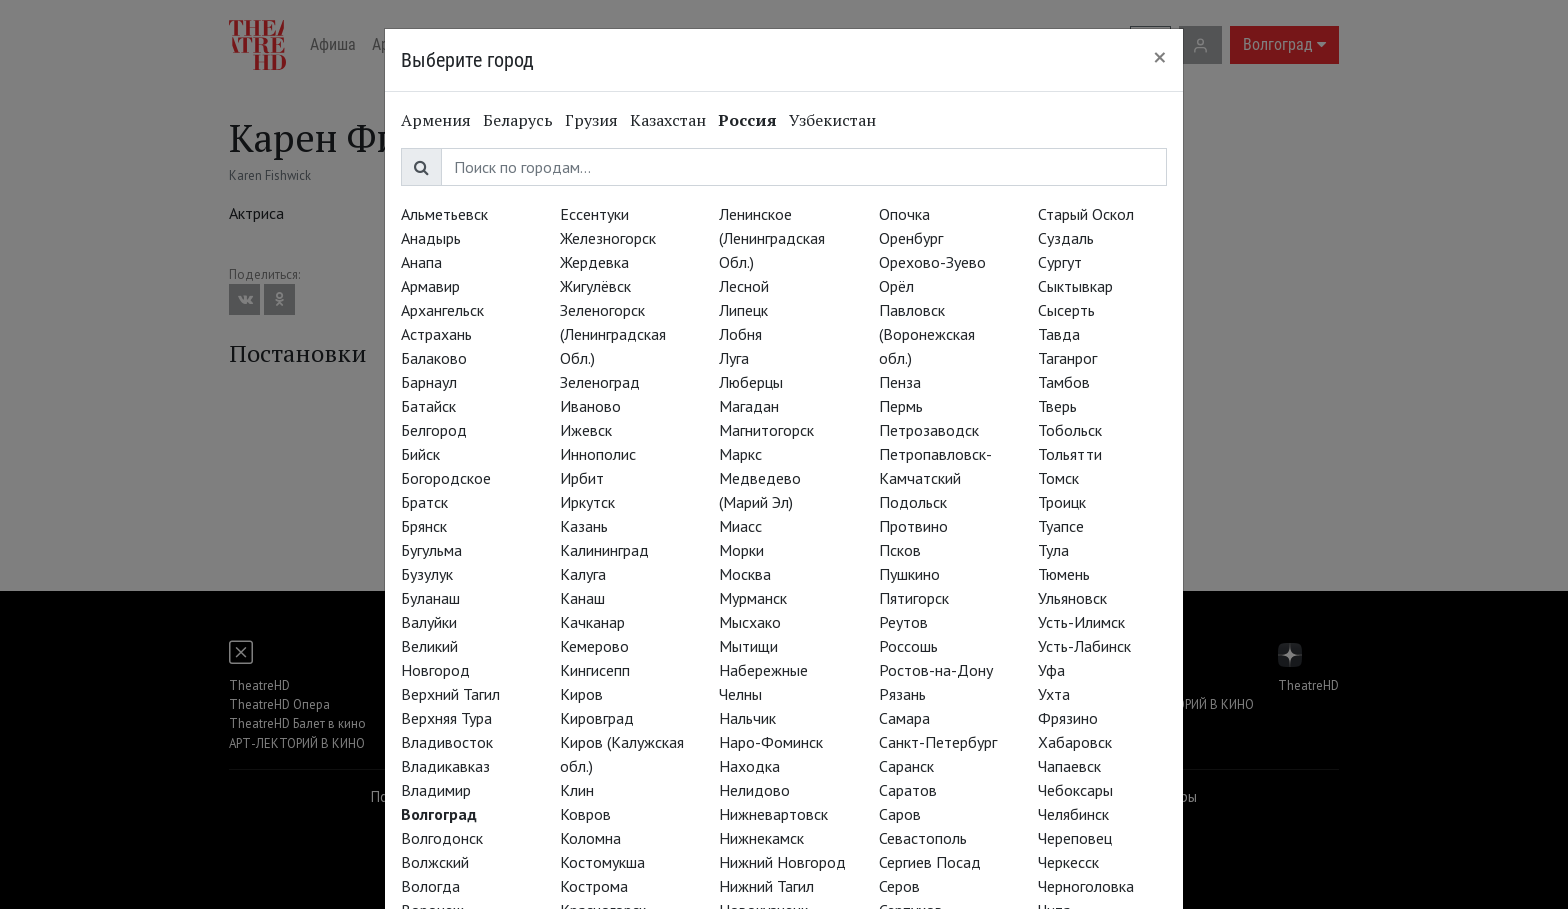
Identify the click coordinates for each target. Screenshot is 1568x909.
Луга (734, 358)
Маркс (740, 454)
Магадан (749, 406)
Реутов (903, 622)
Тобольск (1070, 430)
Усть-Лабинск (1084, 646)
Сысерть (1066, 310)
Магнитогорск (766, 430)
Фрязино (1068, 718)
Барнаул (429, 382)
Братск (424, 502)
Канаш (582, 598)
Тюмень (1064, 574)
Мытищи (748, 646)
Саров (900, 814)
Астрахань (436, 334)
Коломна (590, 838)
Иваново (590, 406)
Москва (745, 574)
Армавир (430, 286)
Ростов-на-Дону (936, 670)
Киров (581, 694)
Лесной (744, 286)
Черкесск (1068, 862)
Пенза (900, 382)
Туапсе (1061, 526)
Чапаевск (1069, 766)
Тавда (1059, 334)
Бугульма (431, 550)
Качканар (592, 622)
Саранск (906, 766)
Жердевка (594, 262)
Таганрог (1067, 358)
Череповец (1075, 838)
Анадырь (431, 238)
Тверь (1057, 406)
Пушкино (909, 574)
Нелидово (754, 790)
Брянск (424, 526)
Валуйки (429, 622)
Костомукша (602, 862)
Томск (1058, 478)
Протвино (913, 526)
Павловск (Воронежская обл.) (927, 334)
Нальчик (747, 718)
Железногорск (608, 238)
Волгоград (439, 814)
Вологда (430, 886)
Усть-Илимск (1081, 622)
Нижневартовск (773, 814)
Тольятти (1070, 454)
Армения (436, 120)
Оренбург (911, 238)
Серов (899, 886)
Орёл (896, 286)
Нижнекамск (761, 838)
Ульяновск (1072, 598)
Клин (577, 790)
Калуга (583, 574)
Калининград (604, 550)
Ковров (585, 814)
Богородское (446, 478)
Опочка (904, 214)
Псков (900, 550)
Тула (1053, 550)
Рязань (902, 694)
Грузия (591, 120)
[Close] (1160, 57)
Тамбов (1064, 382)
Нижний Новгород (782, 862)
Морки (741, 550)
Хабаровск (1075, 742)
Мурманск (753, 598)
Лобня (740, 334)
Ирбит (582, 478)
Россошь (908, 646)
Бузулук (427, 574)
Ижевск (586, 430)
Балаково (434, 358)
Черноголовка (1086, 886)
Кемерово (594, 646)
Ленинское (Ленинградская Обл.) (772, 238)
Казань (584, 526)
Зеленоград (600, 382)
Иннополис (598, 454)
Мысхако (750, 622)
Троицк (1062, 502)
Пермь (901, 406)
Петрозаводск (929, 430)
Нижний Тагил (766, 886)
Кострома (594, 886)
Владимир (436, 790)
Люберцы (751, 382)
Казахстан (668, 120)
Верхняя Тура (446, 718)
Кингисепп (595, 670)
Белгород (434, 430)
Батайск (428, 406)
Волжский (435, 862)
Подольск (913, 502)
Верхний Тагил (450, 694)
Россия (747, 120)
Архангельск (442, 310)
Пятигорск (914, 598)
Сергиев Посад (930, 862)
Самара (904, 718)
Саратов (908, 790)
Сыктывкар (1075, 286)
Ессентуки (594, 214)
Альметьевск (444, 214)
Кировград (597, 718)
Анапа (421, 262)
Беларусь (518, 120)
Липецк (743, 310)
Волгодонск (442, 838)
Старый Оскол (1086, 214)
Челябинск (1073, 814)
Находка (749, 766)
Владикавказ (445, 766)
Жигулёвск (595, 286)
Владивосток (447, 742)
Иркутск (587, 502)
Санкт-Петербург (938, 742)
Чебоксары (1075, 790)
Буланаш (430, 598)
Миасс (740, 526)
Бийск (420, 454)
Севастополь (923, 838)
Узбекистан (832, 120)
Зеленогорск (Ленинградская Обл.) (613, 334)
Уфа (1051, 670)
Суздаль (1066, 238)
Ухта (1054, 694)
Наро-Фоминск (771, 742)
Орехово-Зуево (932, 262)
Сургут (1060, 262)
